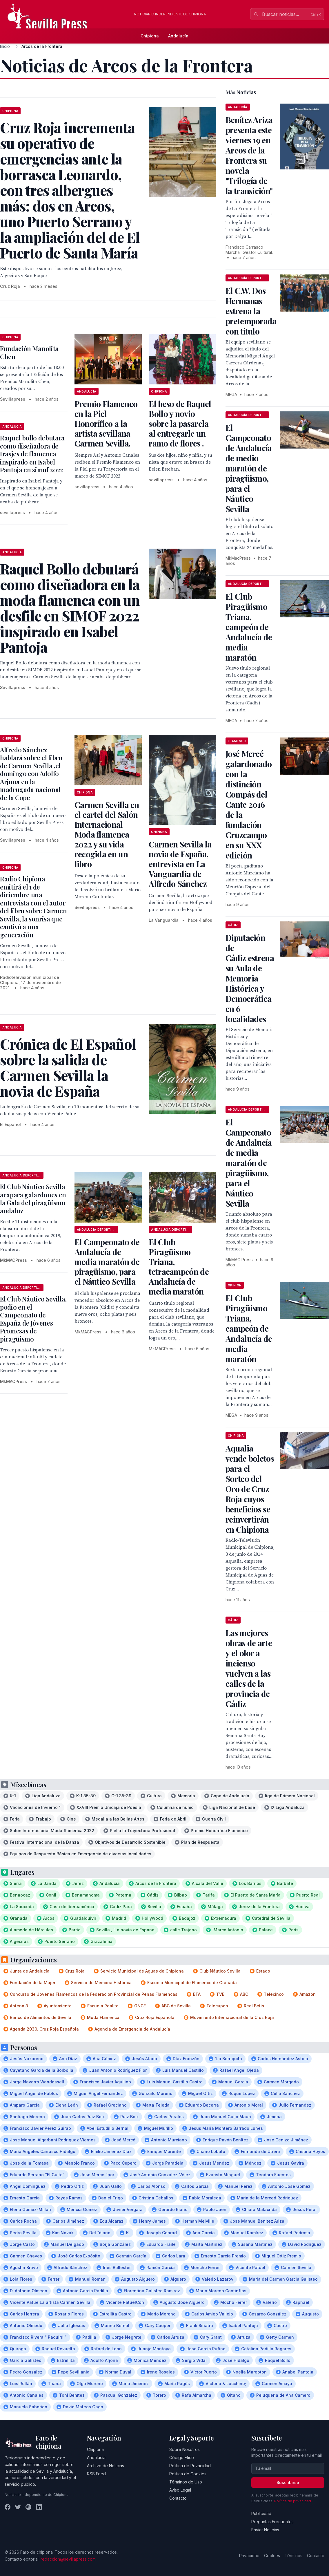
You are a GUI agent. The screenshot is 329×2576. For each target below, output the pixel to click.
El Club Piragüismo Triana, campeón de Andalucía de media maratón (249, 627)
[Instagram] (28, 2507)
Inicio (5, 46)
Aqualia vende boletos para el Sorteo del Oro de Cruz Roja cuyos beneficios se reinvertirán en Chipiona (250, 1489)
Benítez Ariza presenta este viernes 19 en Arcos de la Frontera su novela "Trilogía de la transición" (249, 155)
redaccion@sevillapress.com (68, 2559)
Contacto (178, 2498)
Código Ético (181, 2457)
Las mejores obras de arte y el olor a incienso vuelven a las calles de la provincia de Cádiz (249, 1668)
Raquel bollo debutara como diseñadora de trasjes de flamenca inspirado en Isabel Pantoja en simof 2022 (32, 453)
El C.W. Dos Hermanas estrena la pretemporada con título (251, 311)
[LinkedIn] (39, 2507)
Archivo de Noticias (105, 2465)
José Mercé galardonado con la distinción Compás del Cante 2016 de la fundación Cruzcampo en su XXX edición (249, 804)
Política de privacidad (292, 2501)
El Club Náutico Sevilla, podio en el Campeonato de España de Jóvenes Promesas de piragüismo (33, 1319)
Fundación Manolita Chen (29, 352)
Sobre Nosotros (184, 2449)
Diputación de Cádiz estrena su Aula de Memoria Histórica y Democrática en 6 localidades (250, 978)
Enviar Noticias (265, 2529)
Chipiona (150, 35)
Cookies (272, 2555)
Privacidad (249, 2555)
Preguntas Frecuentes (272, 2521)
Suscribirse (288, 2482)
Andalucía (178, 35)
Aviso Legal (180, 2490)
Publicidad (261, 2513)
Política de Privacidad (190, 2465)
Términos (293, 2555)
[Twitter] (18, 2507)
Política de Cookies (187, 2473)
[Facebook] (7, 2507)
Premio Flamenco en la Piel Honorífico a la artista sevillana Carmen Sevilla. (106, 423)
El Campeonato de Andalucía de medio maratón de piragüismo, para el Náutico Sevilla (249, 468)
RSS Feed (96, 2473)
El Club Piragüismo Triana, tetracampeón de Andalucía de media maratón (179, 1267)
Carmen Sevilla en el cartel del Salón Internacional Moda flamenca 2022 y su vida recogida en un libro (106, 834)
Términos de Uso (185, 2481)
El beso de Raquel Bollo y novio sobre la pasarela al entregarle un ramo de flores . (180, 423)
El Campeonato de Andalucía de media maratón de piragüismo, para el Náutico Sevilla (107, 1262)
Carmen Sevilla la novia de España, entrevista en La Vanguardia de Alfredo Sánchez (180, 864)
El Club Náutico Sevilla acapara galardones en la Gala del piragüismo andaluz (33, 1198)
